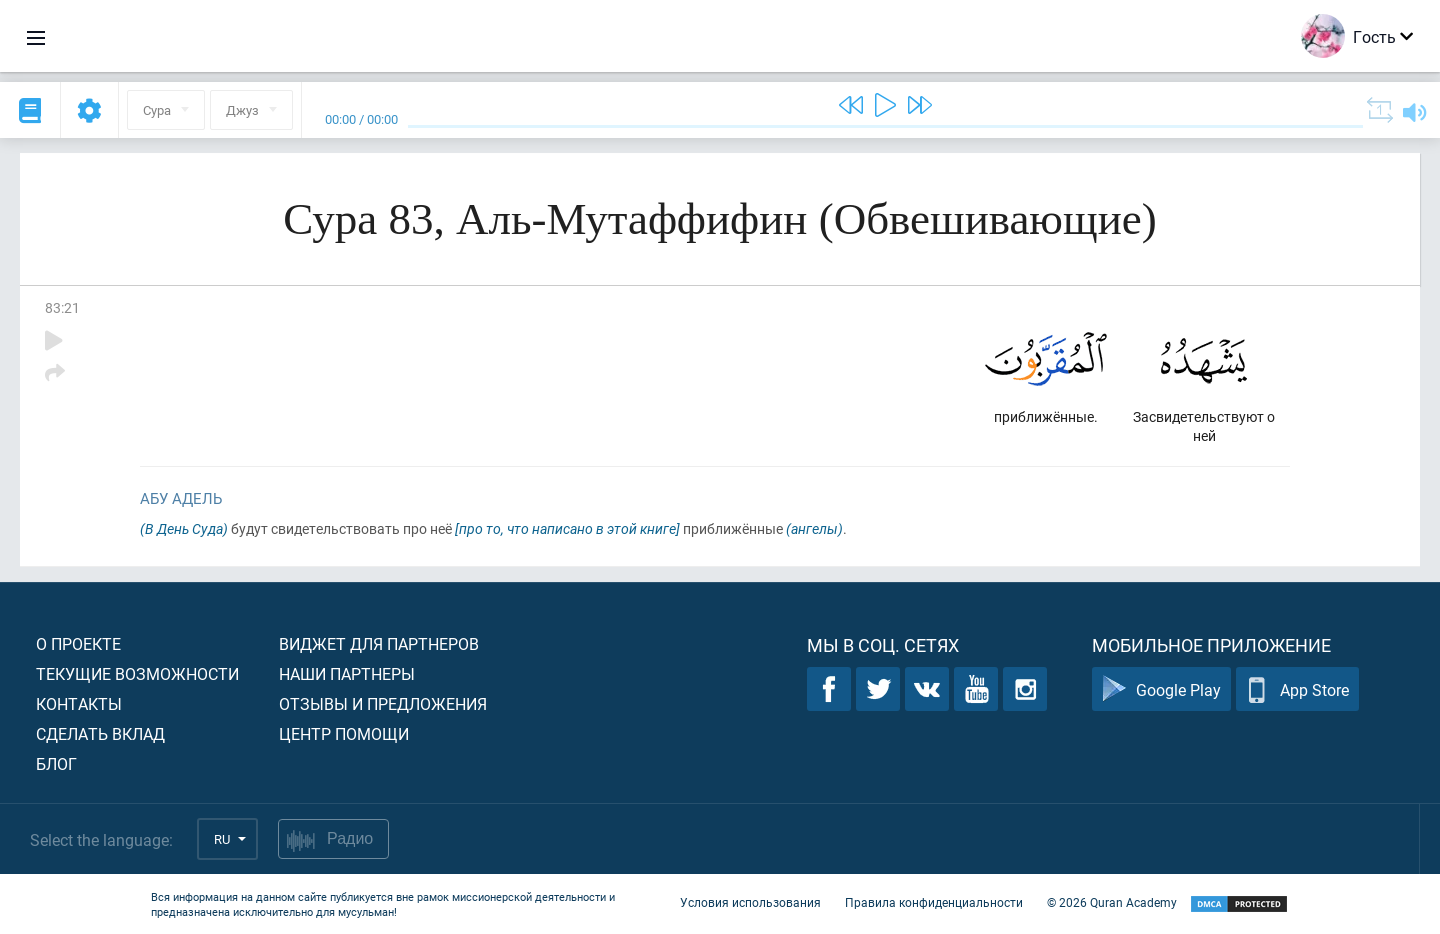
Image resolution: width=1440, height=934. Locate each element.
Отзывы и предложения (383, 703)
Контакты (79, 703)
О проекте (78, 643)
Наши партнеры (347, 673)
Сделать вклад (100, 733)
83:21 (62, 307)
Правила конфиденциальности (934, 902)
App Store (1297, 689)
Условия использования (750, 902)
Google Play (1161, 689)
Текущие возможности (137, 673)
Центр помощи (344, 733)
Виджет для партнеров (379, 643)
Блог (56, 763)
